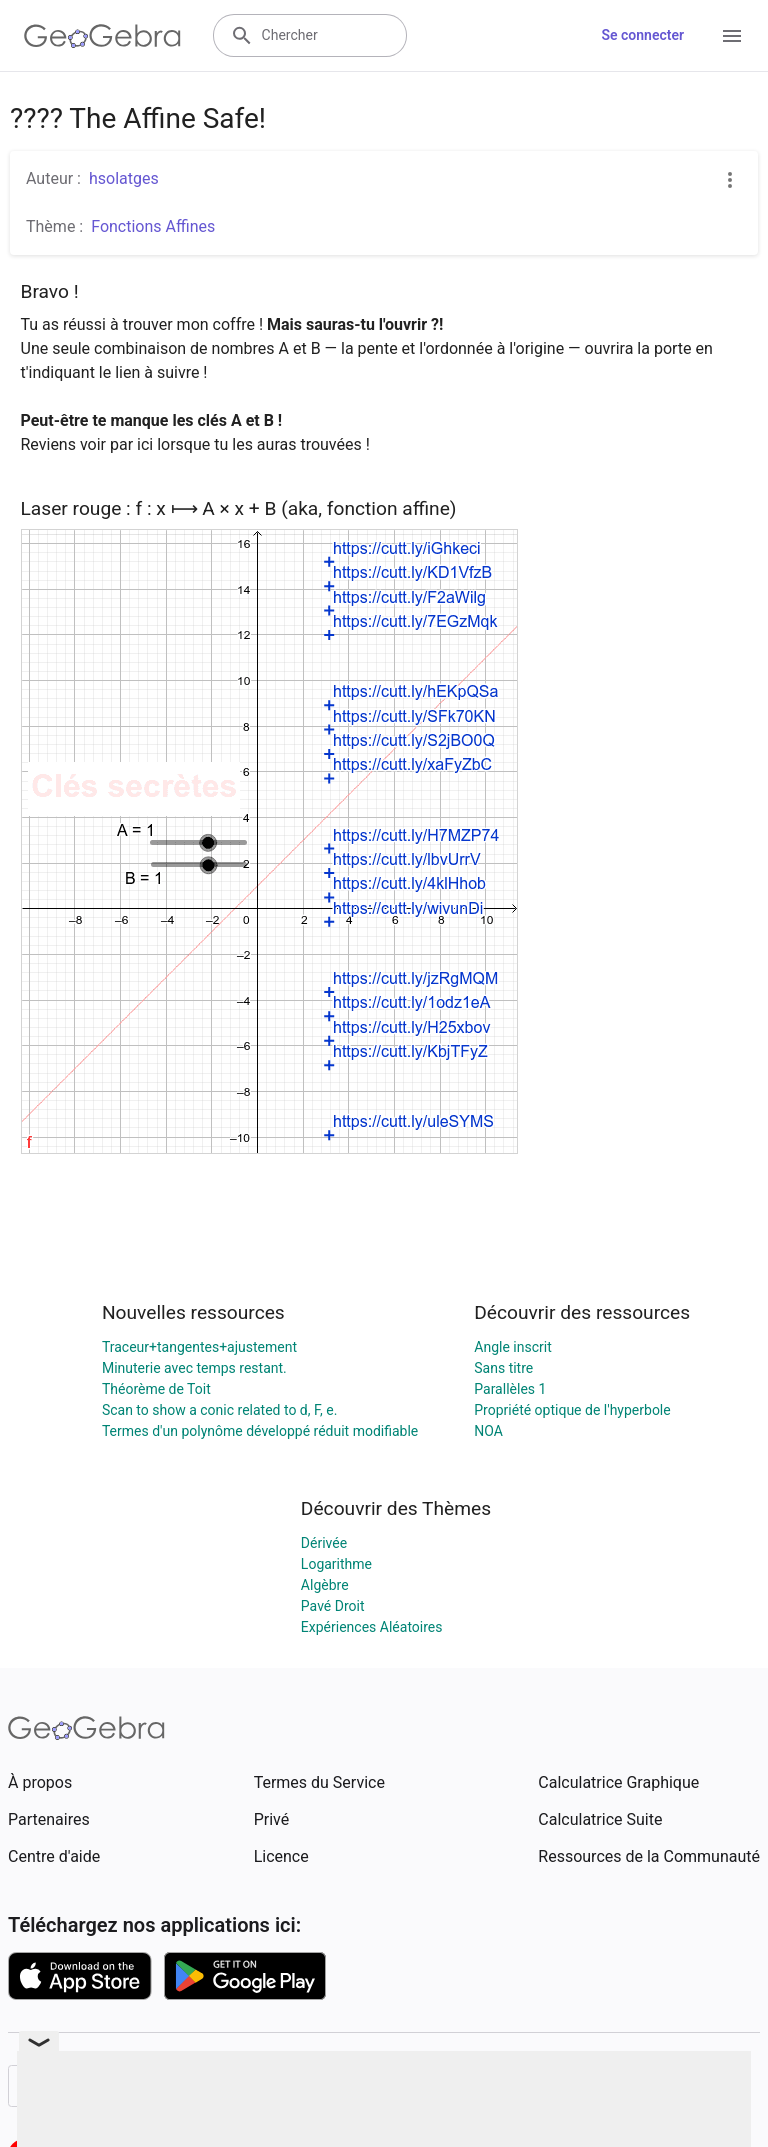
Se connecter (642, 35)
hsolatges (124, 178)
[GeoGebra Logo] (102, 36)
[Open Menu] (732, 36)
